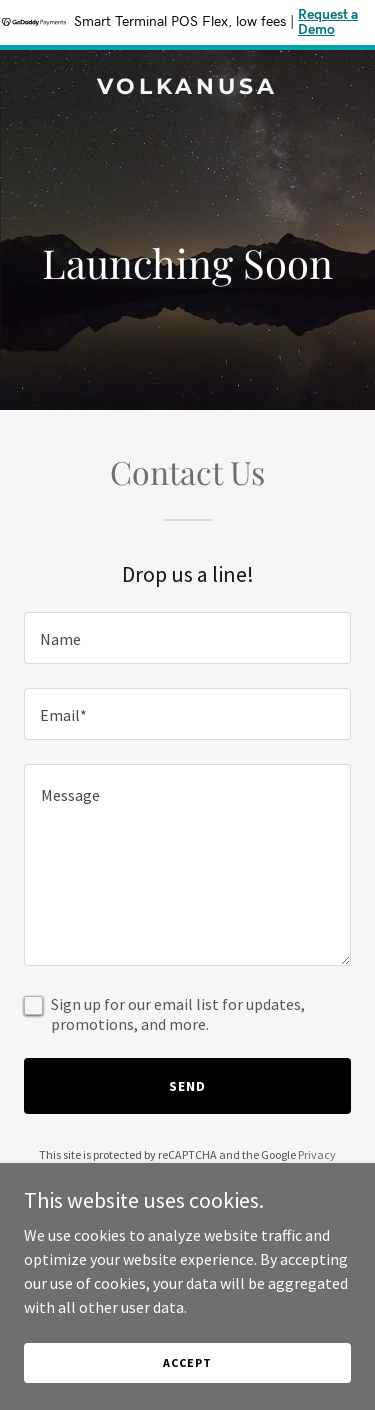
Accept (187, 1362)
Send (187, 1086)
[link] (187, 88)
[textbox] (187, 638)
